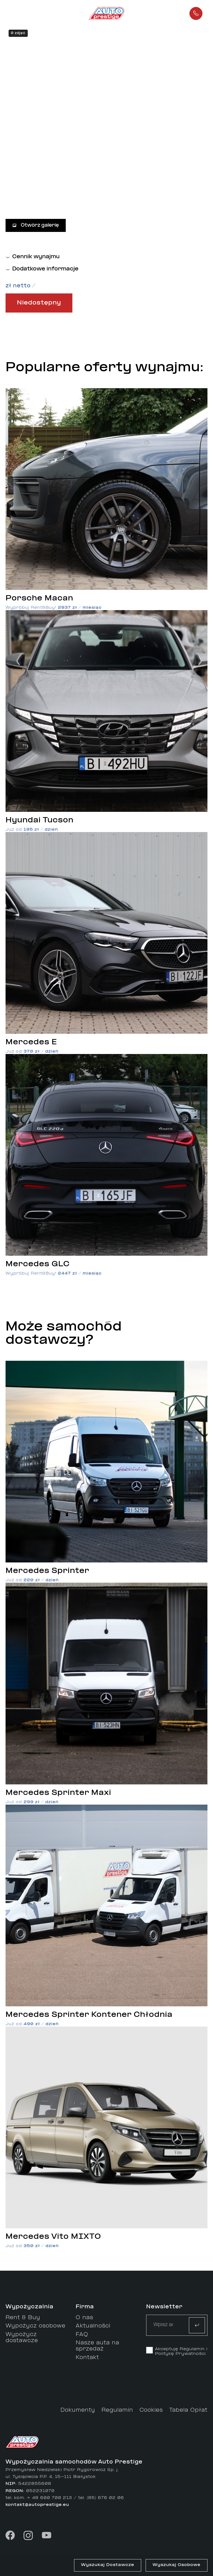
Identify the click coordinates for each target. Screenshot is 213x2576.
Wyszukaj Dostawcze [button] (107, 2565)
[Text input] (163, 2324)
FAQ (82, 2334)
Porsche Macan (39, 598)
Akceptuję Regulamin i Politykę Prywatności (181, 2351)
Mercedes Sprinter (47, 1571)
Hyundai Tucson (39, 820)
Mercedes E (31, 1042)
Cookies (151, 2410)
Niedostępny (39, 303)
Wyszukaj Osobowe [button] (177, 2565)
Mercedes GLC (38, 1264)
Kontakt (87, 2357)
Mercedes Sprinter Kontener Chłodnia (89, 2015)
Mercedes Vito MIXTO (53, 2237)
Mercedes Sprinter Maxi (58, 1793)
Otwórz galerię (35, 225)
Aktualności (93, 2326)
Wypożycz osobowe (35, 2326)
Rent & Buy (23, 2318)
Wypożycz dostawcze (22, 2338)
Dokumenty (77, 2410)
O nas (84, 2318)
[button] (28, 13)
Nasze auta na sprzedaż (97, 2346)
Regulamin (117, 2410)
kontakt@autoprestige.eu (37, 2505)
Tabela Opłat (188, 2410)
